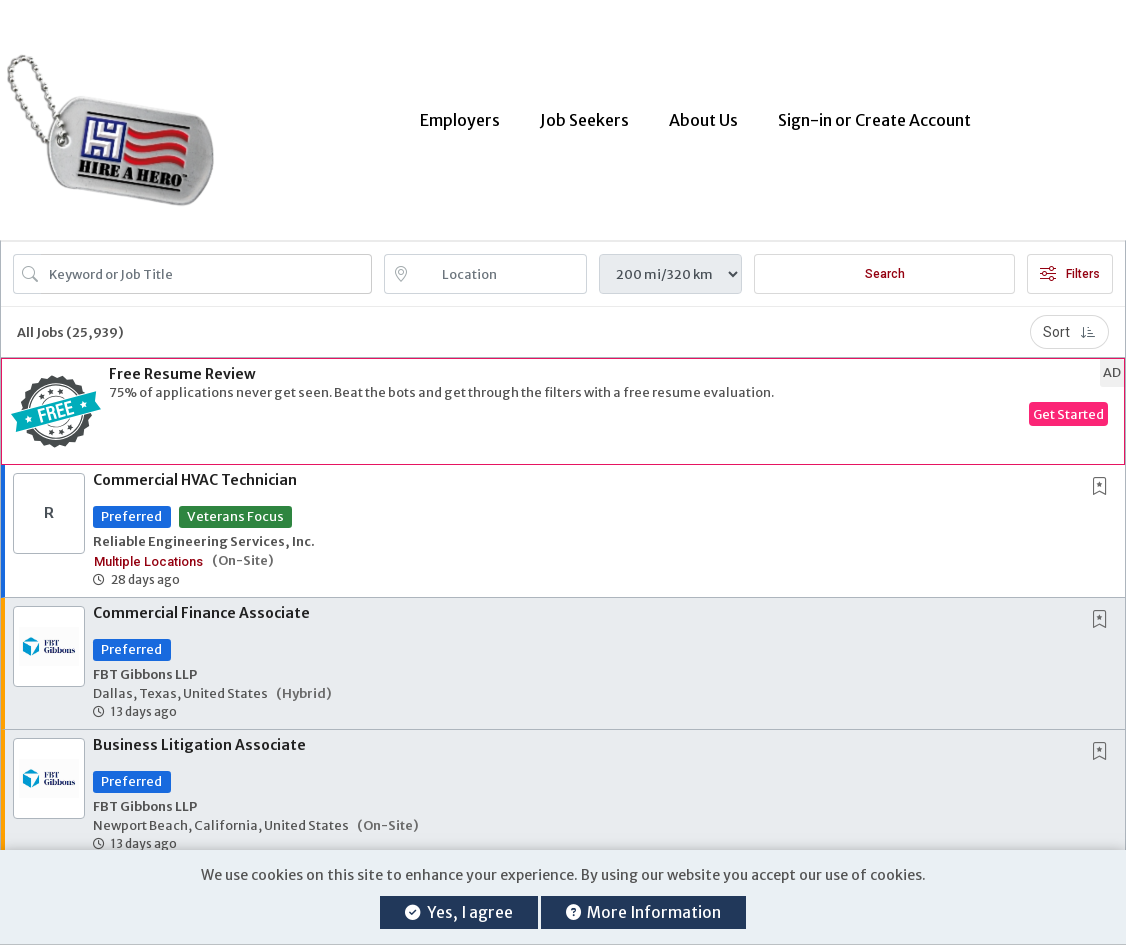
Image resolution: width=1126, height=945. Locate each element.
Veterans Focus (235, 506)
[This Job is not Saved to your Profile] (1104, 477)
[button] (563, 401)
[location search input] (500, 264)
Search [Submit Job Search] (885, 264)
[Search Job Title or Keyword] (206, 264)
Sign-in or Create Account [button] (874, 115)
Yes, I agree (458, 912)
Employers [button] (460, 115)
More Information (643, 912)
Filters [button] (1070, 264)
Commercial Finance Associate (201, 603)
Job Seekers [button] (584, 115)
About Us (703, 115)
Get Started (1068, 404)
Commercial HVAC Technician (195, 470)
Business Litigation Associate (199, 735)
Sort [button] (1069, 322)
